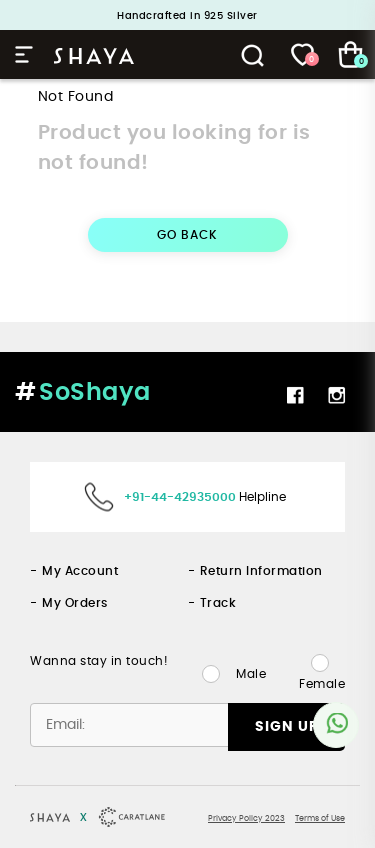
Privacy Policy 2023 (246, 819)
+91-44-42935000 (180, 497)
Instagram (337, 395)
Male (251, 674)
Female (322, 684)
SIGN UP (287, 727)
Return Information (261, 571)
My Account (80, 571)
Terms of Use (320, 819)
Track (218, 603)
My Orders (75, 603)
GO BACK (187, 235)
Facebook (295, 395)
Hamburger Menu (24, 54)
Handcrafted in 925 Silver (187, 16)
